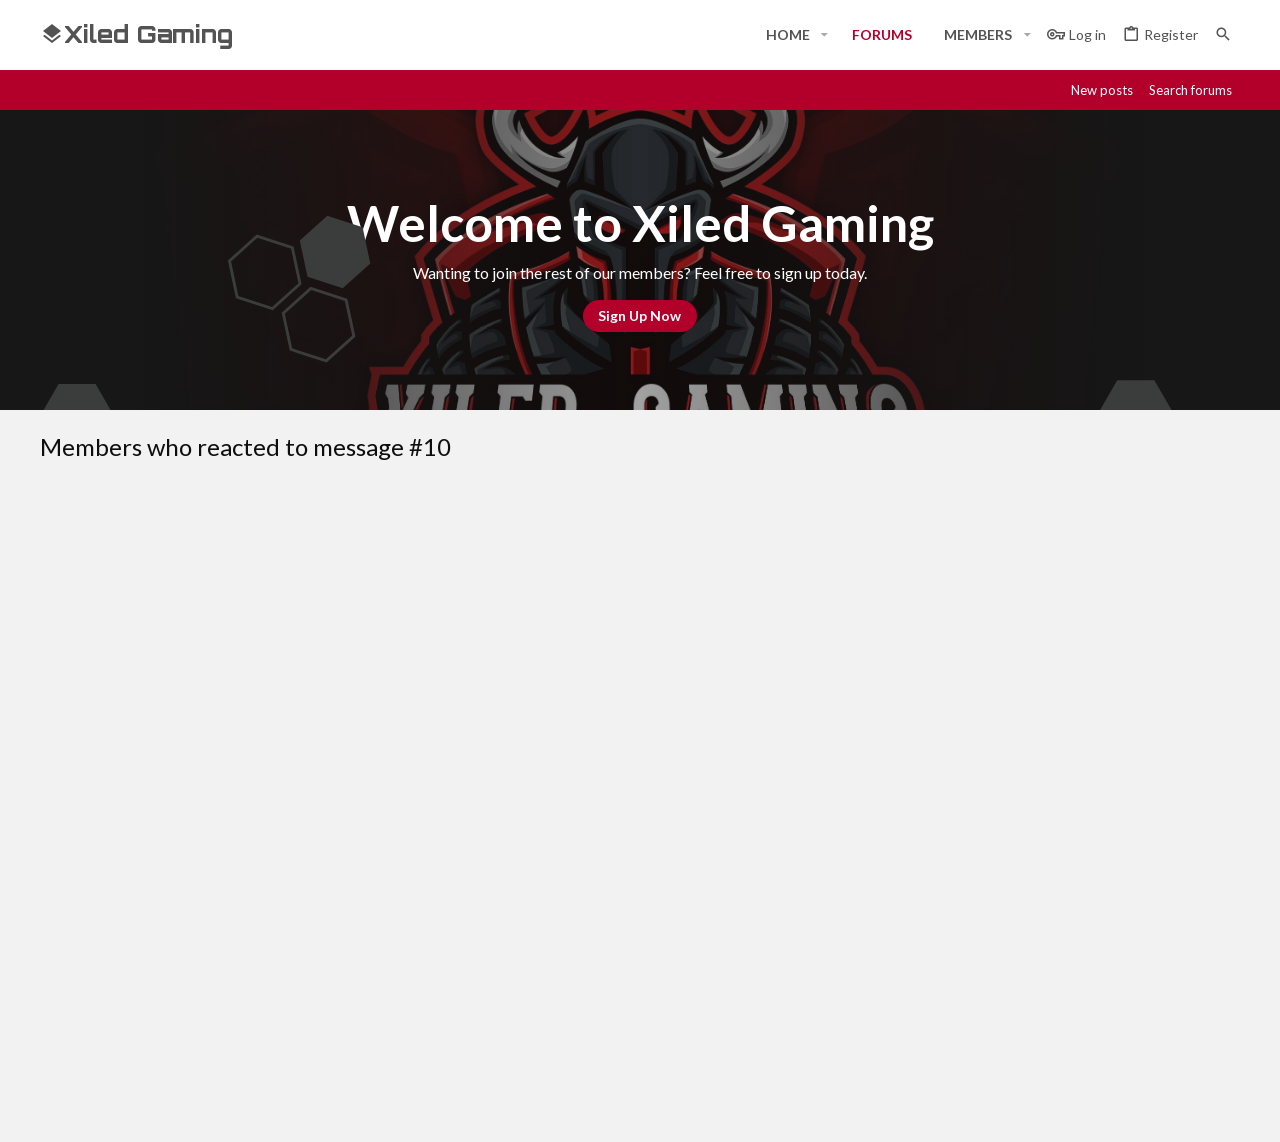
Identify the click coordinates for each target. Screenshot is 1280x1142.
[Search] (1223, 34)
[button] (824, 35)
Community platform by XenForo (245, 1109)
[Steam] (1120, 1109)
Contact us (482, 985)
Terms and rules (917, 772)
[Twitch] (1156, 1109)
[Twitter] (1192, 1109)
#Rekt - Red (151, 771)
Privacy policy (1032, 772)
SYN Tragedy (163, 596)
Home (464, 911)
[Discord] (1084, 1109)
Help (1108, 772)
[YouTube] (1228, 1109)
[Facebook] (1048, 1109)
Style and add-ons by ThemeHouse (576, 1109)
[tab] (151, 548)
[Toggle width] (62, 772)
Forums (469, 948)
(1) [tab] (72, 547)
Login (869, 911)
